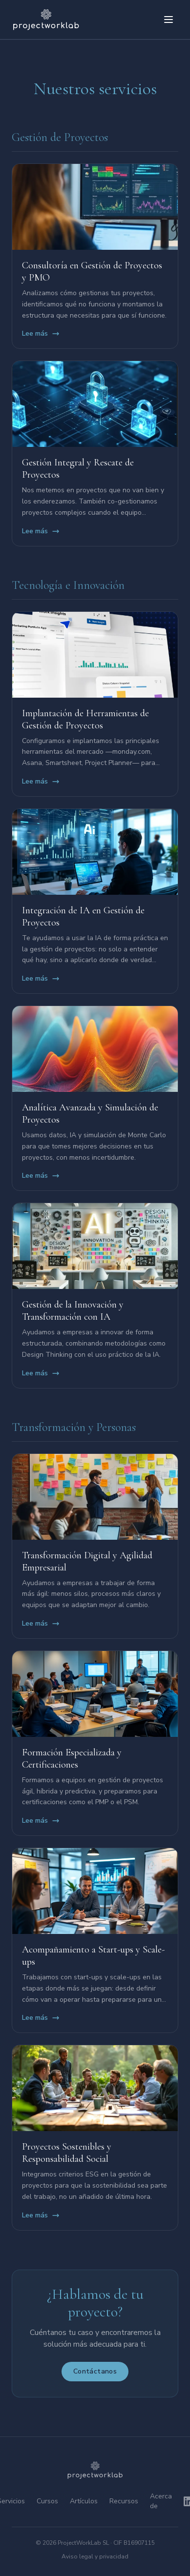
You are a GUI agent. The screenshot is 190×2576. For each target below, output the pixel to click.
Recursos (123, 2501)
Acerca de (161, 2501)
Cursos (47, 2501)
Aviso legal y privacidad (95, 2556)
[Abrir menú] (168, 19)
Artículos (84, 2501)
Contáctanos (95, 2371)
